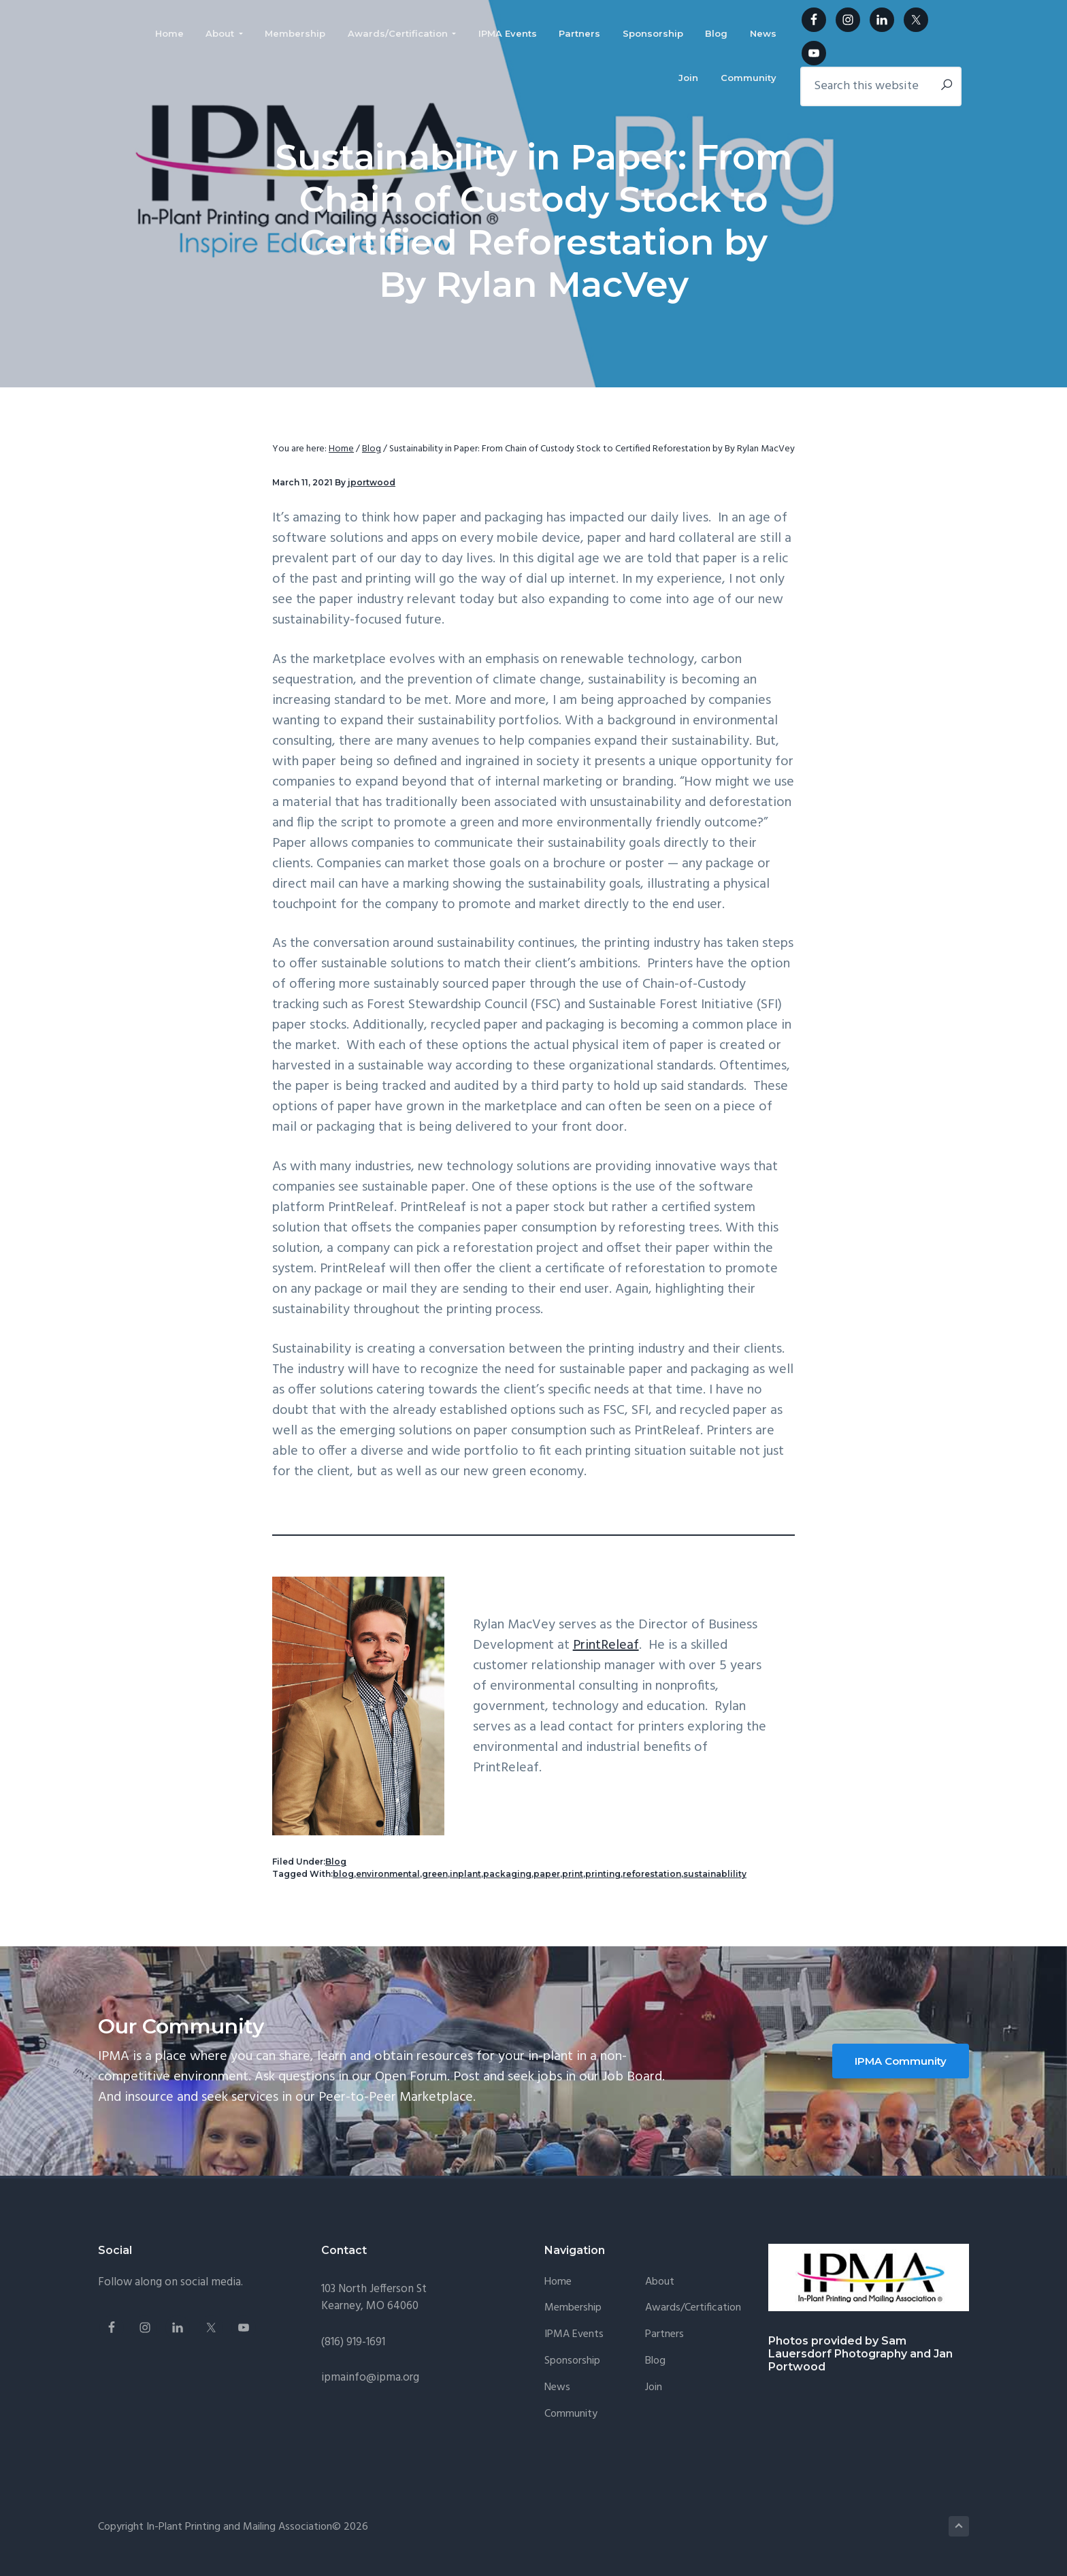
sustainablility (714, 1874)
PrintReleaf (606, 1645)
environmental (388, 1874)
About (659, 2282)
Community (570, 2414)
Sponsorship (572, 2361)
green (435, 1874)
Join (653, 2387)
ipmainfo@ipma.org (370, 2377)
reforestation (652, 1874)
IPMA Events (574, 2334)
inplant (465, 1874)
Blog (335, 1861)
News (557, 2387)
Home (558, 2282)
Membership (573, 2308)
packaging (507, 1874)
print (572, 1874)
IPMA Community (901, 2061)
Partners (664, 2334)
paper (547, 1874)
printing (603, 1874)
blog (343, 1874)
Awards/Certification (693, 2308)
